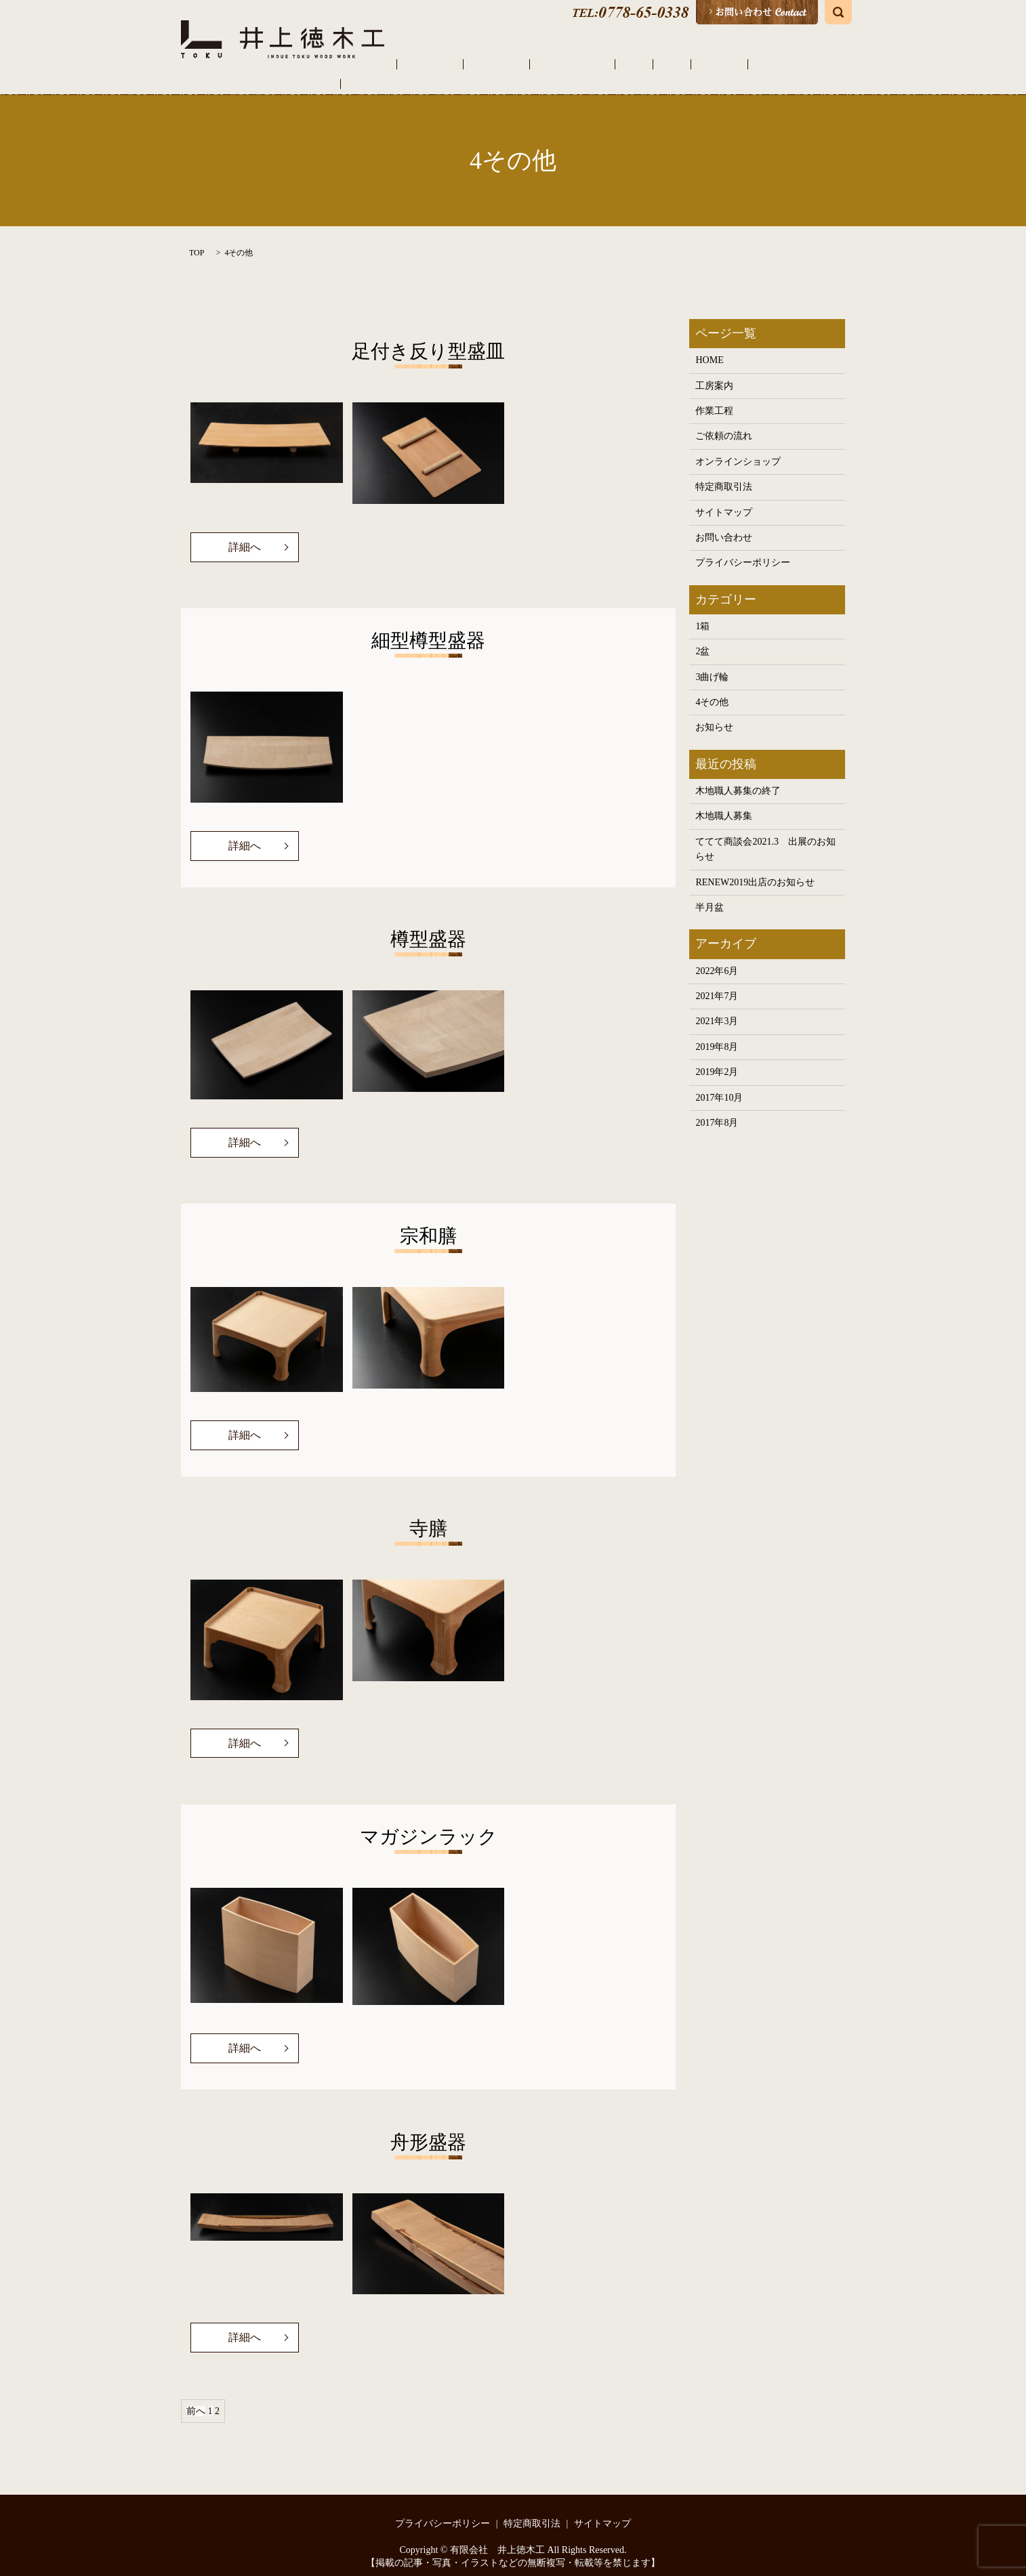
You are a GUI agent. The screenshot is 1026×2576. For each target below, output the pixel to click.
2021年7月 (716, 982)
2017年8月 (716, 1108)
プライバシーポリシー (742, 549)
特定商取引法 (723, 472)
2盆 (702, 638)
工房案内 (499, 64)
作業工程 (546, 64)
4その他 (238, 238)
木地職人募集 (723, 802)
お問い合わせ (723, 523)
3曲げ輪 (712, 663)
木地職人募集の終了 (738, 777)
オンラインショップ (797, 64)
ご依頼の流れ (603, 64)
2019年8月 (716, 1033)
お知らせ (714, 714)
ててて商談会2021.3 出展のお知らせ (765, 834)
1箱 (702, 612)
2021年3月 (716, 1007)
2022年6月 (716, 957)
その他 (731, 64)
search (838, 12)
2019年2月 (716, 1058)
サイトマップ (723, 498)
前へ (195, 2398)
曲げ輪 (693, 64)
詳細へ (244, 533)
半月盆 (709, 893)
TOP (196, 238)
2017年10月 (719, 1083)
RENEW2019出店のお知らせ (755, 868)
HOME (456, 64)
